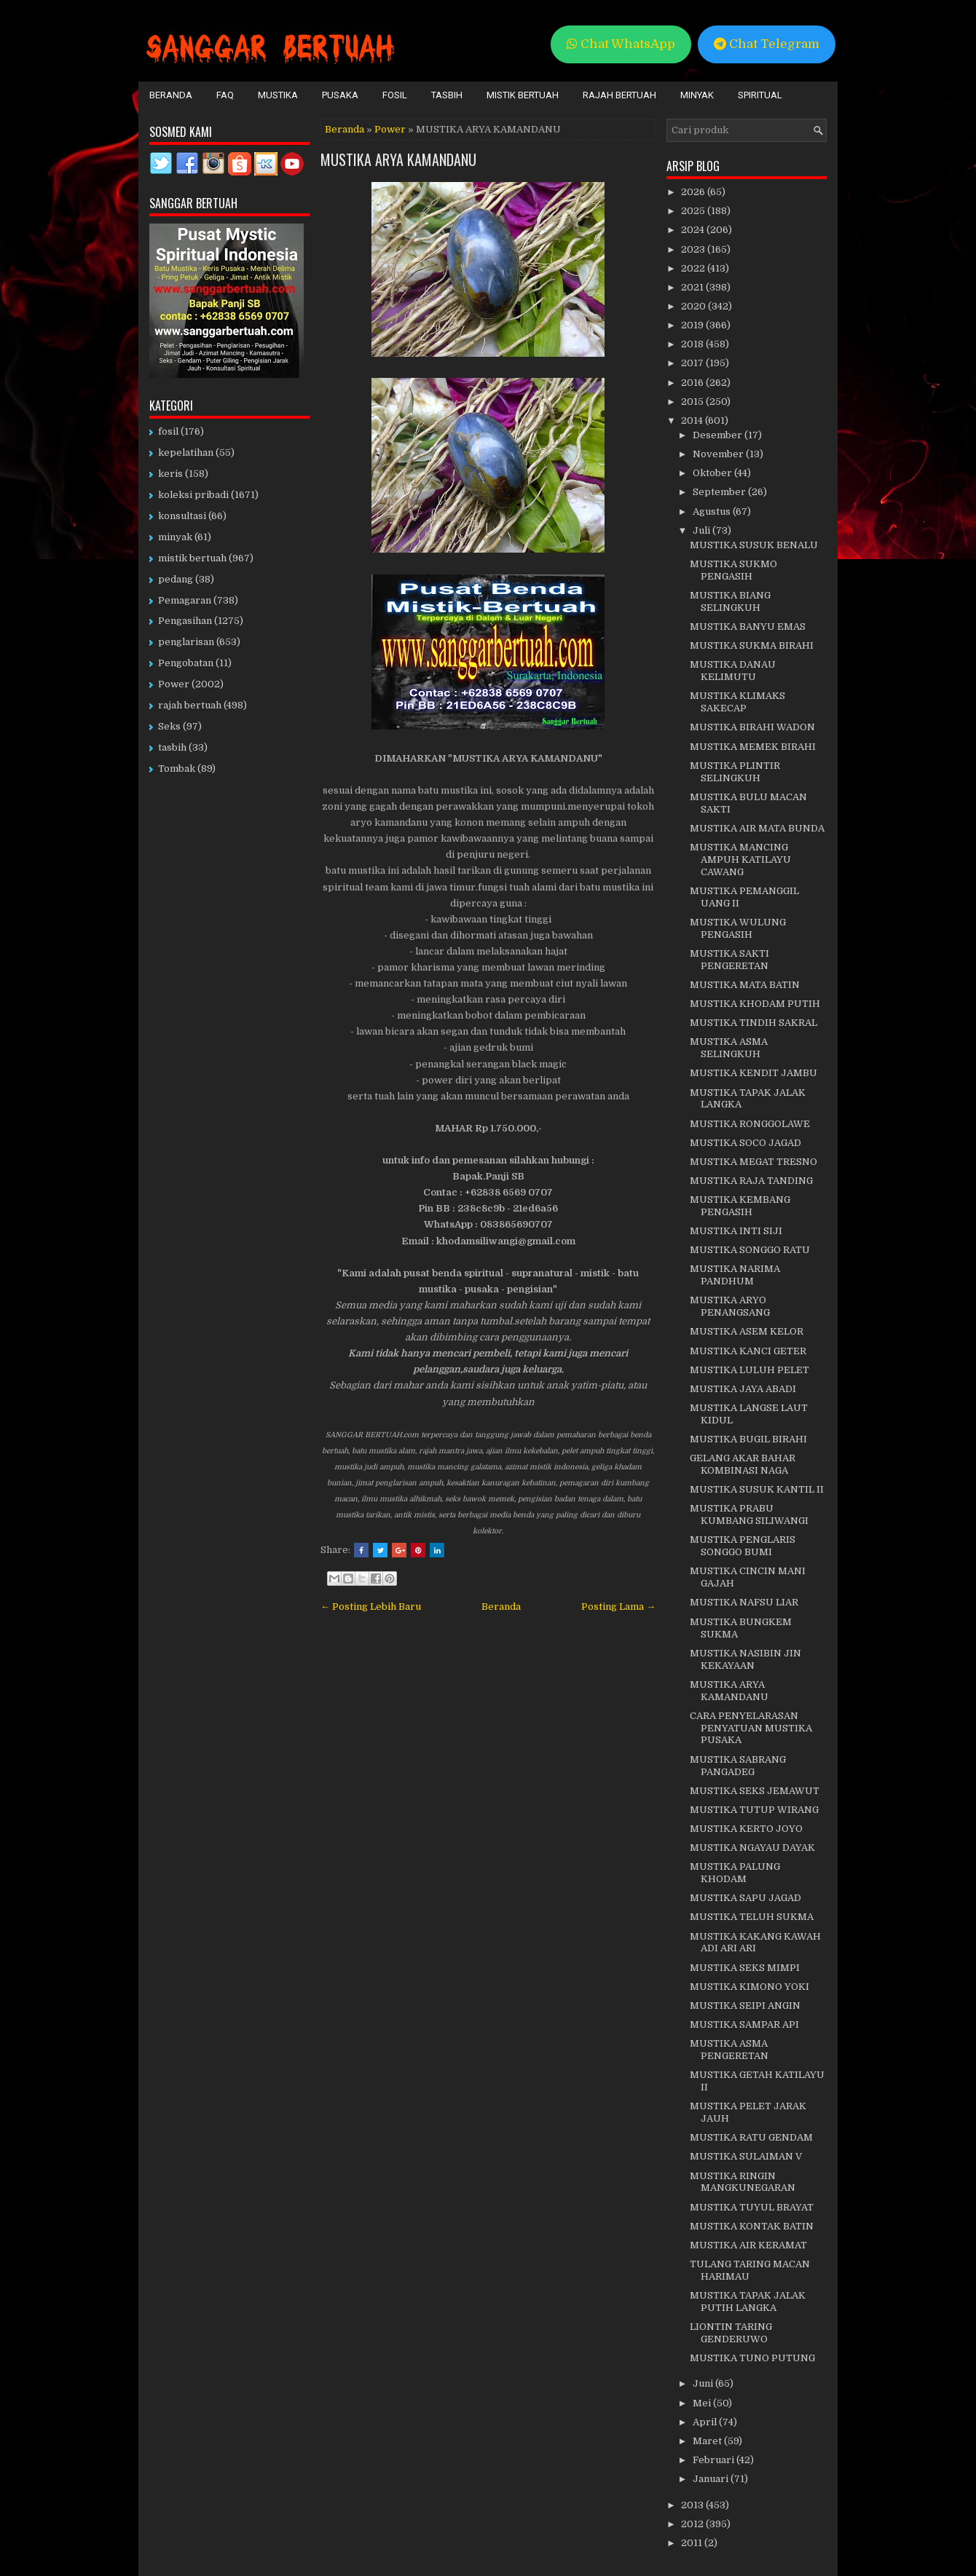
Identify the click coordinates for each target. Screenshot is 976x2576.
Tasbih (447, 95)
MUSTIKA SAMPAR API (744, 2024)
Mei (703, 2403)
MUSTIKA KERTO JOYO (746, 1828)
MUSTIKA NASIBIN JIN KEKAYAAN (745, 1659)
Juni (704, 2383)
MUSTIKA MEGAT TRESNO (753, 1161)
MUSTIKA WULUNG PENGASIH (738, 928)
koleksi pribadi (193, 494)
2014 (693, 420)
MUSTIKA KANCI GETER (748, 1351)
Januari (712, 2478)
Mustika (278, 95)
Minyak (697, 95)
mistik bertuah (192, 558)
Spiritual (760, 95)
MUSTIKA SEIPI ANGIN (745, 2005)
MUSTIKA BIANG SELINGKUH (730, 601)
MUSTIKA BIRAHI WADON (752, 727)
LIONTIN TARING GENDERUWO (731, 2332)
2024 (694, 229)
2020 (694, 306)
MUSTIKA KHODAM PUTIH (755, 1003)
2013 (693, 2505)
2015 (693, 401)
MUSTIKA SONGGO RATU (750, 1249)
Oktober (713, 472)
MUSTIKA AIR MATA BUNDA (757, 828)
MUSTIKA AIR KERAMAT (748, 2245)
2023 (694, 249)
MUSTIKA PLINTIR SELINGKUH (735, 771)
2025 (694, 210)
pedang (175, 579)
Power (390, 129)
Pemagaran (184, 600)
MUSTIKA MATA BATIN (745, 984)
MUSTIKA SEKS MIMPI (745, 1967)
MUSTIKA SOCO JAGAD (745, 1142)
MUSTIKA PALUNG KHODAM (735, 1872)
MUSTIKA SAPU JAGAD (745, 1897)
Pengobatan (185, 662)
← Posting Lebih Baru (370, 1606)
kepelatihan (185, 452)
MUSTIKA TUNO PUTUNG (752, 2357)
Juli (702, 530)
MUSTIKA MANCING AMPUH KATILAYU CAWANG (740, 859)
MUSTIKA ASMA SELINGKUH (729, 1047)
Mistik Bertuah (523, 95)
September (720, 491)
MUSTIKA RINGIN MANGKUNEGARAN (742, 2182)
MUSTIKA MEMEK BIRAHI (753, 746)
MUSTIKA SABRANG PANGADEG (738, 1765)
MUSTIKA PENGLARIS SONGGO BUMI (742, 1545)
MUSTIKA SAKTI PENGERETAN (729, 959)
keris (170, 473)
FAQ (225, 95)
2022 (694, 268)
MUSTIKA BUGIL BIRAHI (748, 1439)
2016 (693, 382)
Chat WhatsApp (621, 44)
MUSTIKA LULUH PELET (749, 1369)
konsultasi (182, 515)
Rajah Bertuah (619, 95)
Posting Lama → (618, 1606)
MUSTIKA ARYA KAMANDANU (398, 159)
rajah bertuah (189, 705)
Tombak (176, 768)
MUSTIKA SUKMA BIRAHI (752, 645)
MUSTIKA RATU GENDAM (751, 2137)
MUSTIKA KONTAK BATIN (752, 2226)
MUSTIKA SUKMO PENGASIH (733, 570)
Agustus (713, 511)
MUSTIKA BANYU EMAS (748, 626)
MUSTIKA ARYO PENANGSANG (730, 1306)
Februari (714, 2459)
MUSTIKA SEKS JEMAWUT (754, 1790)
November (719, 454)
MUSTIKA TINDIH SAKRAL (753, 1022)
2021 (693, 287)
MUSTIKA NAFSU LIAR (744, 1602)
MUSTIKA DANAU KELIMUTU (733, 670)
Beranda (170, 95)
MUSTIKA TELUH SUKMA (752, 1916)
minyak (175, 537)
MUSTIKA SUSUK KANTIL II (757, 1489)
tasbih (172, 747)
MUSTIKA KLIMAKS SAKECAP (737, 702)
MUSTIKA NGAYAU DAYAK (752, 1847)
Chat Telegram (766, 44)
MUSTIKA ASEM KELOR (746, 1331)
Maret (708, 2440)
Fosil (394, 95)
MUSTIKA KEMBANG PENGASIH (740, 1205)
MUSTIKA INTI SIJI (736, 1230)
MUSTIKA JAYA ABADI (743, 1388)
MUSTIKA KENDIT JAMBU (753, 1072)
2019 (693, 325)
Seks (169, 726)
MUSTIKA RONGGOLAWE (750, 1123)
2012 (693, 2523)
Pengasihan (185, 620)
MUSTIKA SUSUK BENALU (754, 545)
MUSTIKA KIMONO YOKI (749, 1986)
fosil (168, 431)
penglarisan (186, 641)
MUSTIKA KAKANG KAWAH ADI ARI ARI (755, 1942)
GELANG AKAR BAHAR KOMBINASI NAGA (742, 1464)
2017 (693, 362)
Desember (718, 435)
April (706, 2422)
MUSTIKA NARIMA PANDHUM (735, 1275)
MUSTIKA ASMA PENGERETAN (729, 2049)
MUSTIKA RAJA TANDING (751, 1180)
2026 (694, 191)
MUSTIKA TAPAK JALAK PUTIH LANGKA (748, 2301)
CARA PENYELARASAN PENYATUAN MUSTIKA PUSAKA (751, 1728)
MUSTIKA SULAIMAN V (746, 2156)
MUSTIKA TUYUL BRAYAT (752, 2207)
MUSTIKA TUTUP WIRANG (754, 1809)
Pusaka (340, 95)
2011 (692, 2542)
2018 (693, 344)
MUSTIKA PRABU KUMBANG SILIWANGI (749, 1514)
